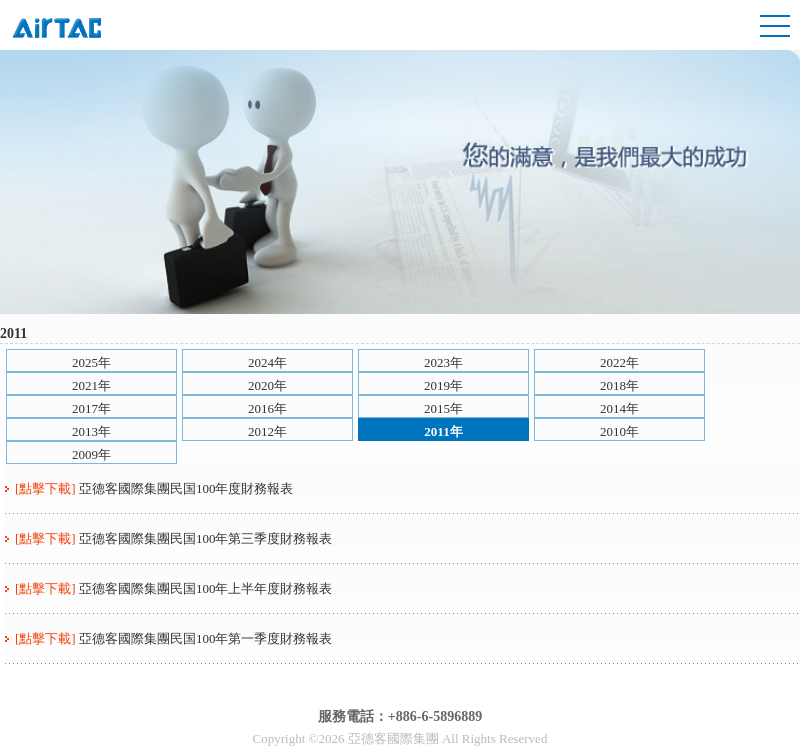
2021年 (91, 385)
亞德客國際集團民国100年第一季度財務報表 (206, 638)
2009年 (91, 454)
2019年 (443, 385)
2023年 (443, 362)
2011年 (443, 431)
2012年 (267, 431)
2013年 (91, 431)
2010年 (619, 431)
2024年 (267, 362)
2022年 (619, 362)
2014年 (619, 408)
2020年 (267, 385)
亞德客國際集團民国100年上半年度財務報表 (206, 588)
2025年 (91, 362)
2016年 (267, 408)
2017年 (91, 408)
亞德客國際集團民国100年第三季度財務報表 (206, 538)
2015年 (443, 408)
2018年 (619, 385)
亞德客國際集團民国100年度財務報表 (186, 488)
